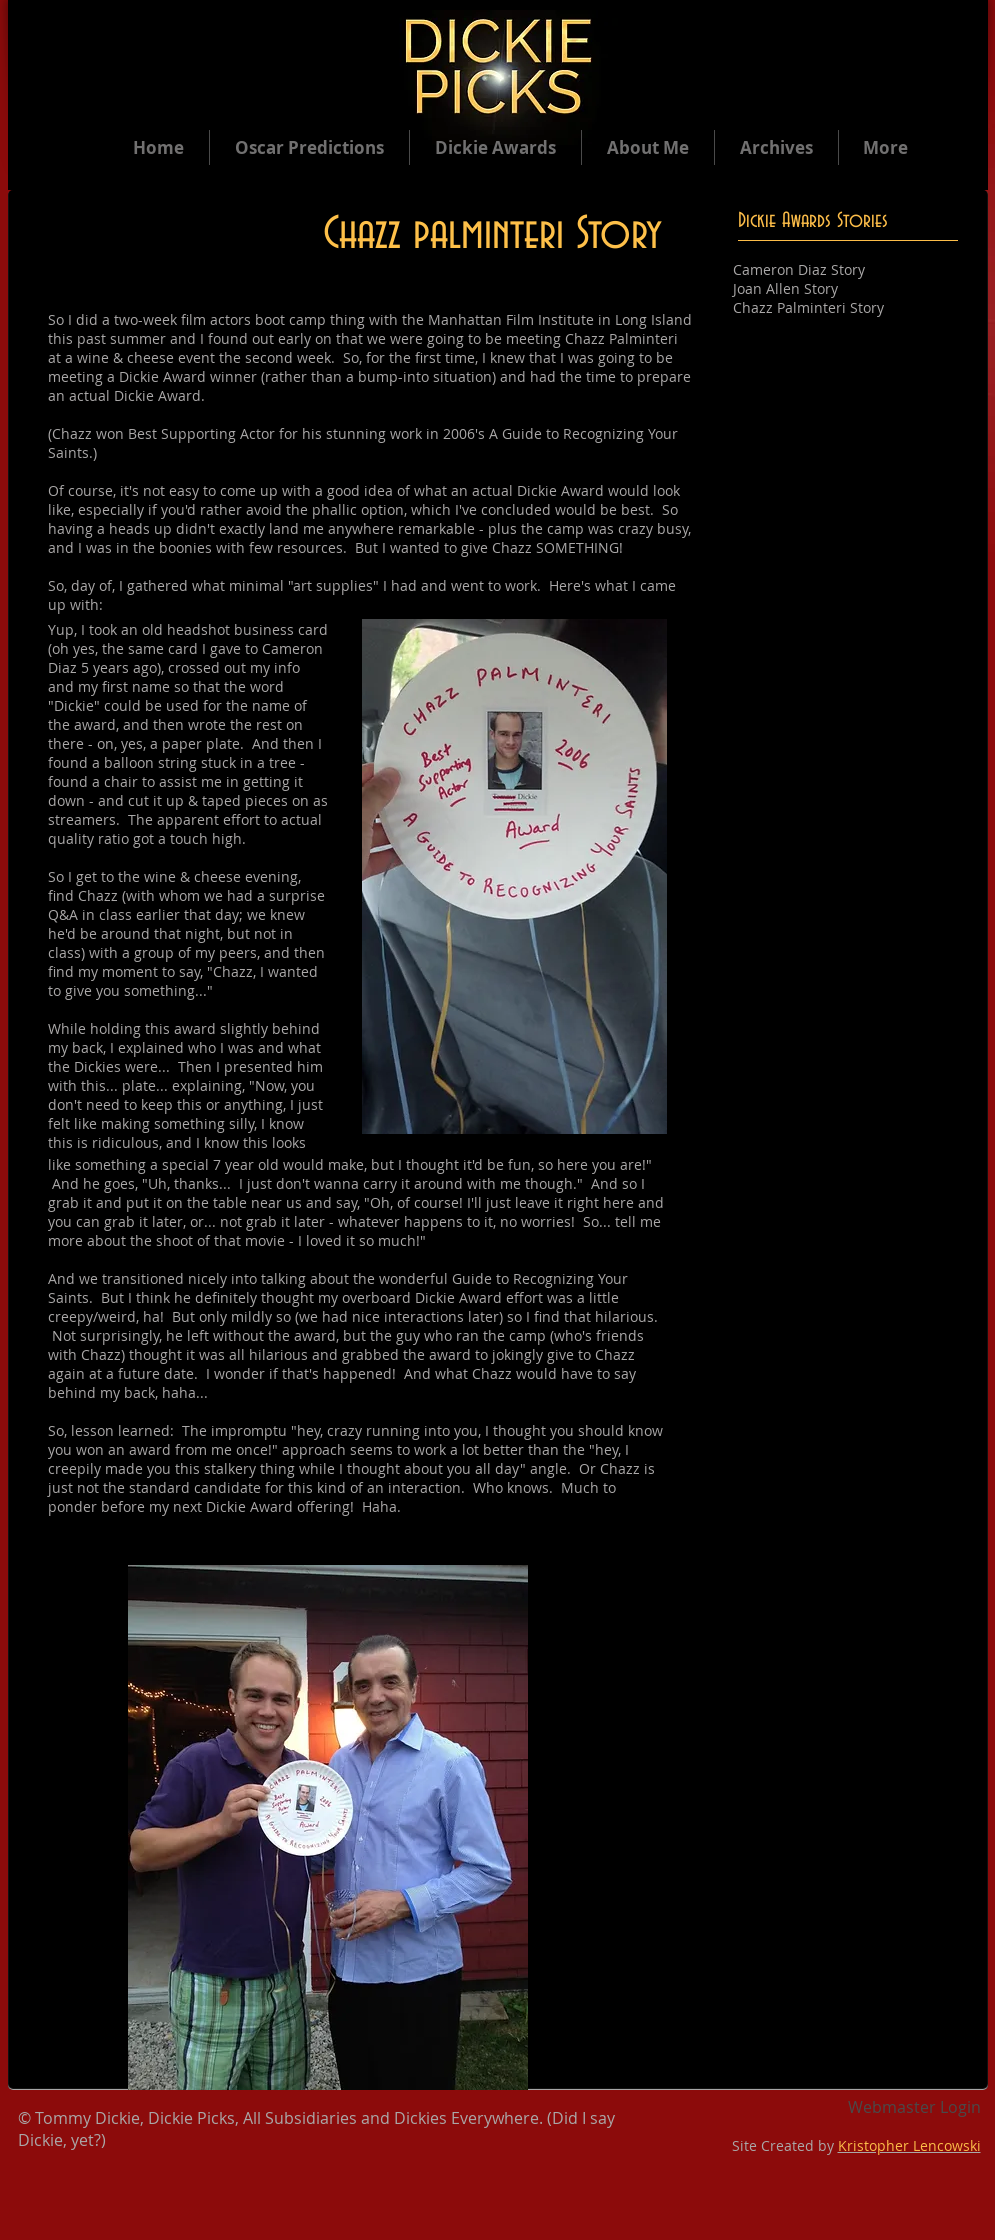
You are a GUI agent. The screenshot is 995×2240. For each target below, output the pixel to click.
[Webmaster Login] (914, 2107)
